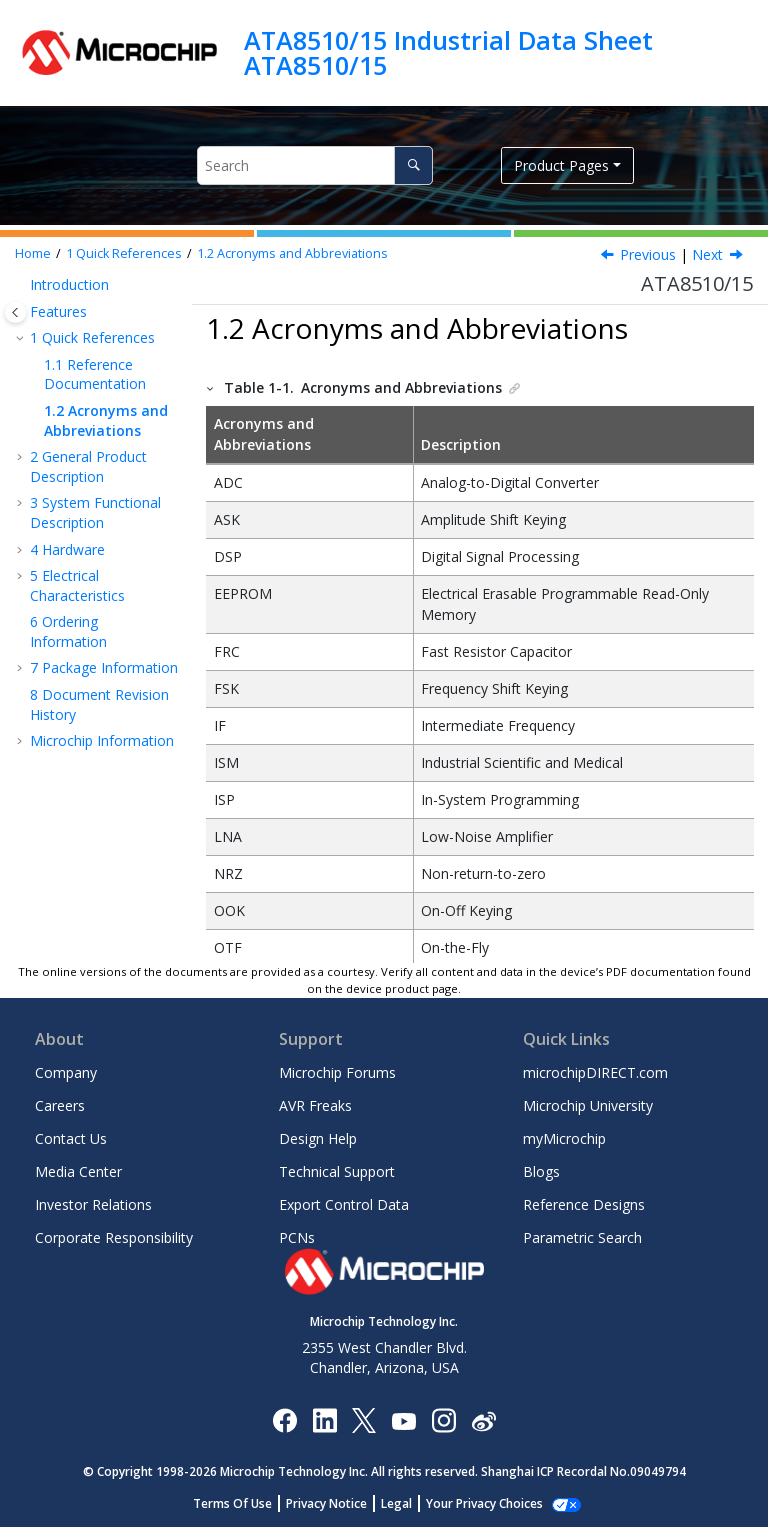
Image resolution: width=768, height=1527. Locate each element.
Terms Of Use (243, 1503)
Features (58, 311)
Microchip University (588, 1105)
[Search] (413, 165)
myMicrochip (564, 1138)
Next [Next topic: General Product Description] (707, 254)
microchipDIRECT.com (595, 1072)
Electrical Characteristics (77, 585)
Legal (407, 1503)
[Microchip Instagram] (443, 1419)
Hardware (67, 549)
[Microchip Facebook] (284, 1419)
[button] (22, 285)
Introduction (69, 284)
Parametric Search (582, 1237)
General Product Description (88, 466)
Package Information (104, 667)
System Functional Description (95, 512)
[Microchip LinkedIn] (324, 1419)
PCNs (297, 1237)
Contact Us (71, 1138)
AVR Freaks (315, 1105)
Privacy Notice (337, 1503)
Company (66, 1072)
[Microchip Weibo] (483, 1419)
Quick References (124, 253)
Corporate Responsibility (114, 1237)
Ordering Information (68, 631)
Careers (60, 1105)
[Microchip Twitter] (364, 1419)
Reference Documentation (95, 374)
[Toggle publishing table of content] (15, 312)
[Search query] (315, 165)
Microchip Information (102, 740)
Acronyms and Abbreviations (292, 253)
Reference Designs (584, 1204)
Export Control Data (344, 1204)
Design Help (318, 1138)
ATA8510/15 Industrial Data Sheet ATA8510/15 (448, 52)
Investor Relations (93, 1204)
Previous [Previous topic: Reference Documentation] (648, 254)
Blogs (541, 1171)
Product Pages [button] (561, 165)
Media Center (78, 1171)
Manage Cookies (484, 1503)
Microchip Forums (337, 1072)
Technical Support (337, 1171)
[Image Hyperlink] (403, 1419)
